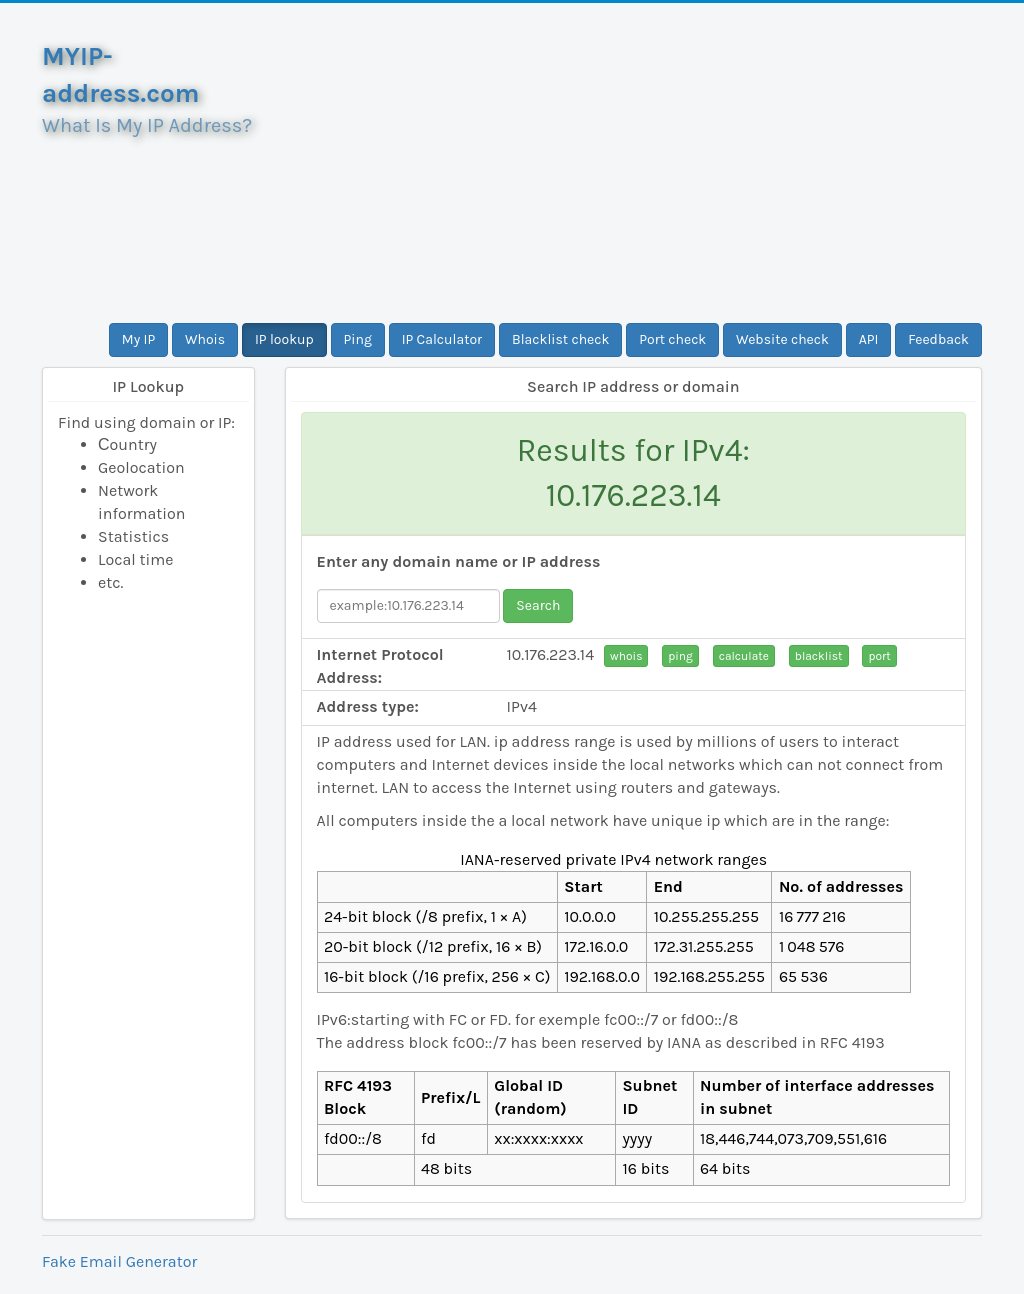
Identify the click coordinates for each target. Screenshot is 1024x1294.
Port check (672, 339)
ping (680, 656)
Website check (782, 339)
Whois (205, 339)
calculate (744, 656)
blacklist (819, 656)
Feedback (938, 339)
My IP (138, 339)
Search (538, 605)
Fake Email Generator (119, 1261)
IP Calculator (442, 339)
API (869, 339)
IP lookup (284, 339)
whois (626, 656)
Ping (358, 339)
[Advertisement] (634, 163)
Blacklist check (560, 339)
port (879, 656)
